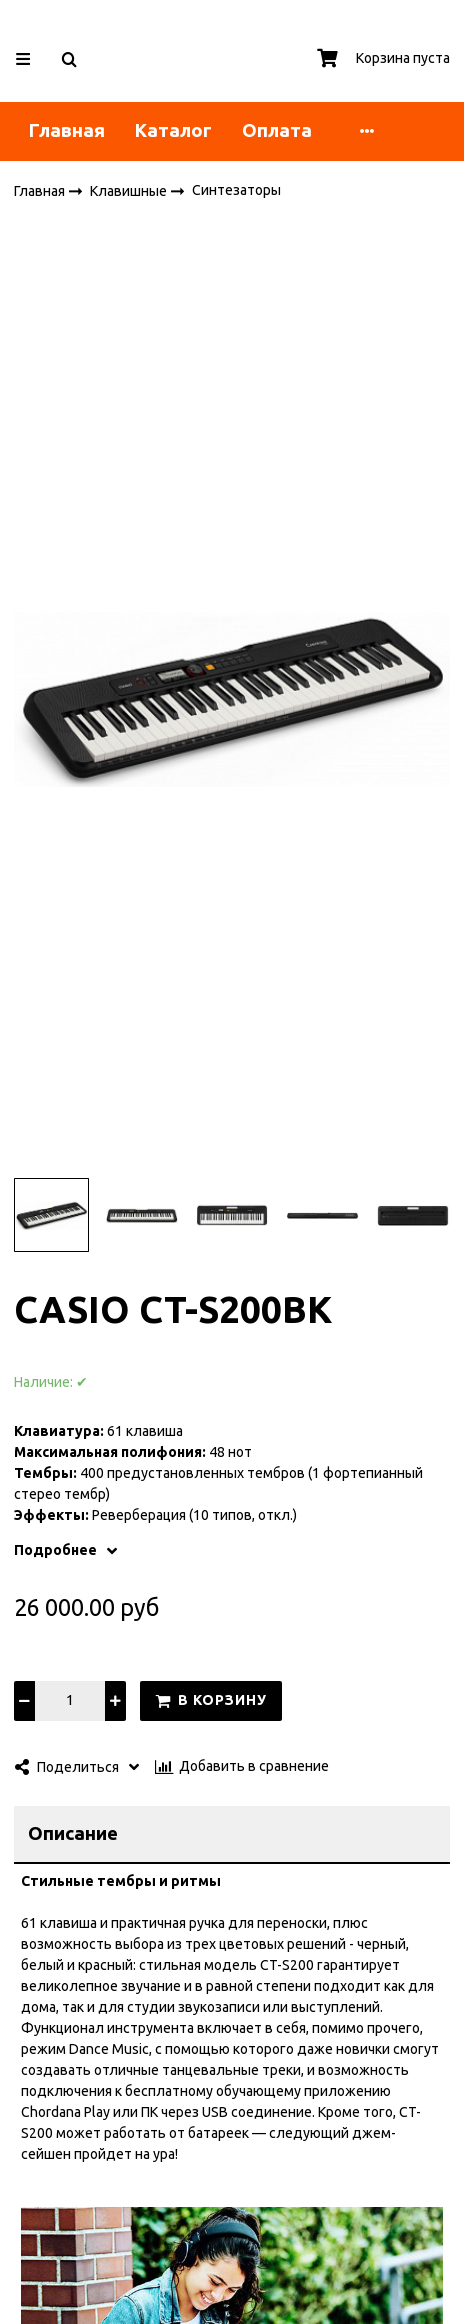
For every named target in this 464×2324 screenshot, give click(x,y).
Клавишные (130, 190)
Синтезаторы (236, 190)
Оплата (277, 130)
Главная (67, 130)
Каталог (173, 130)
